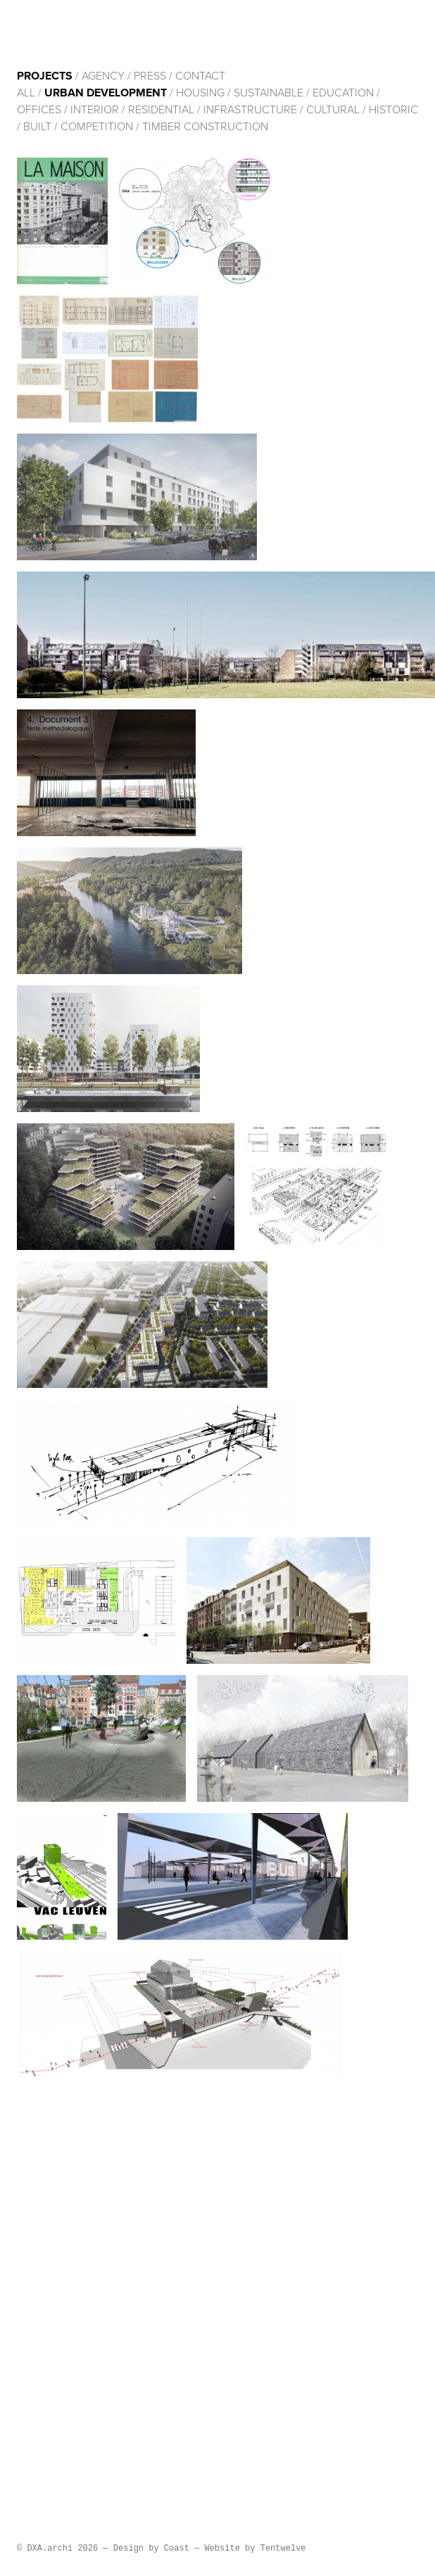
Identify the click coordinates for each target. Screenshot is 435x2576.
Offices (39, 110)
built (37, 127)
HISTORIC (393, 110)
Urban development (105, 93)
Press (150, 76)
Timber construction (205, 127)
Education (343, 93)
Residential (161, 110)
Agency (103, 76)
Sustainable (268, 93)
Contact (200, 76)
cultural (333, 110)
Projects (44, 76)
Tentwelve (283, 2548)
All (26, 93)
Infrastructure (250, 110)
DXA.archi (110, 34)
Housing (200, 93)
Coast (176, 2548)
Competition (98, 127)
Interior (94, 110)
